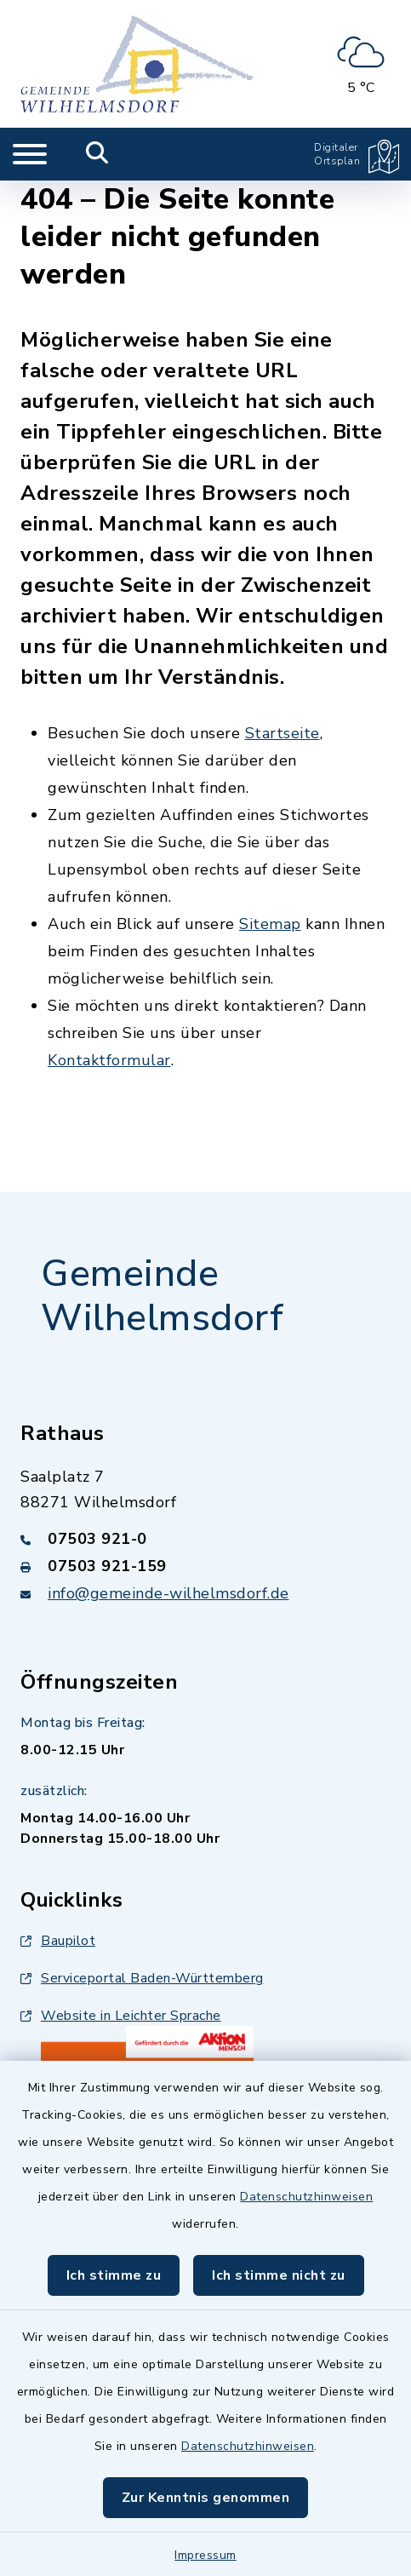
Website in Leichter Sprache (120, 2015)
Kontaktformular (109, 1060)
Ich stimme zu (114, 2275)
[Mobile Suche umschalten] (97, 154)
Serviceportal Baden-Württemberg (142, 1978)
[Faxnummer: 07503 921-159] (205, 1566)
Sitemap (270, 924)
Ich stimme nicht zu (278, 2275)
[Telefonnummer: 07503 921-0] (205, 1539)
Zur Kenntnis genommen (206, 2497)
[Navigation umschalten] (30, 154)
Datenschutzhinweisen (306, 2197)
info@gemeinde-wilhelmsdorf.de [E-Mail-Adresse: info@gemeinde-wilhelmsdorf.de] (168, 1593)
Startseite (282, 733)
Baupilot (57, 1940)
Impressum (205, 2555)
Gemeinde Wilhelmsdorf (162, 1296)
